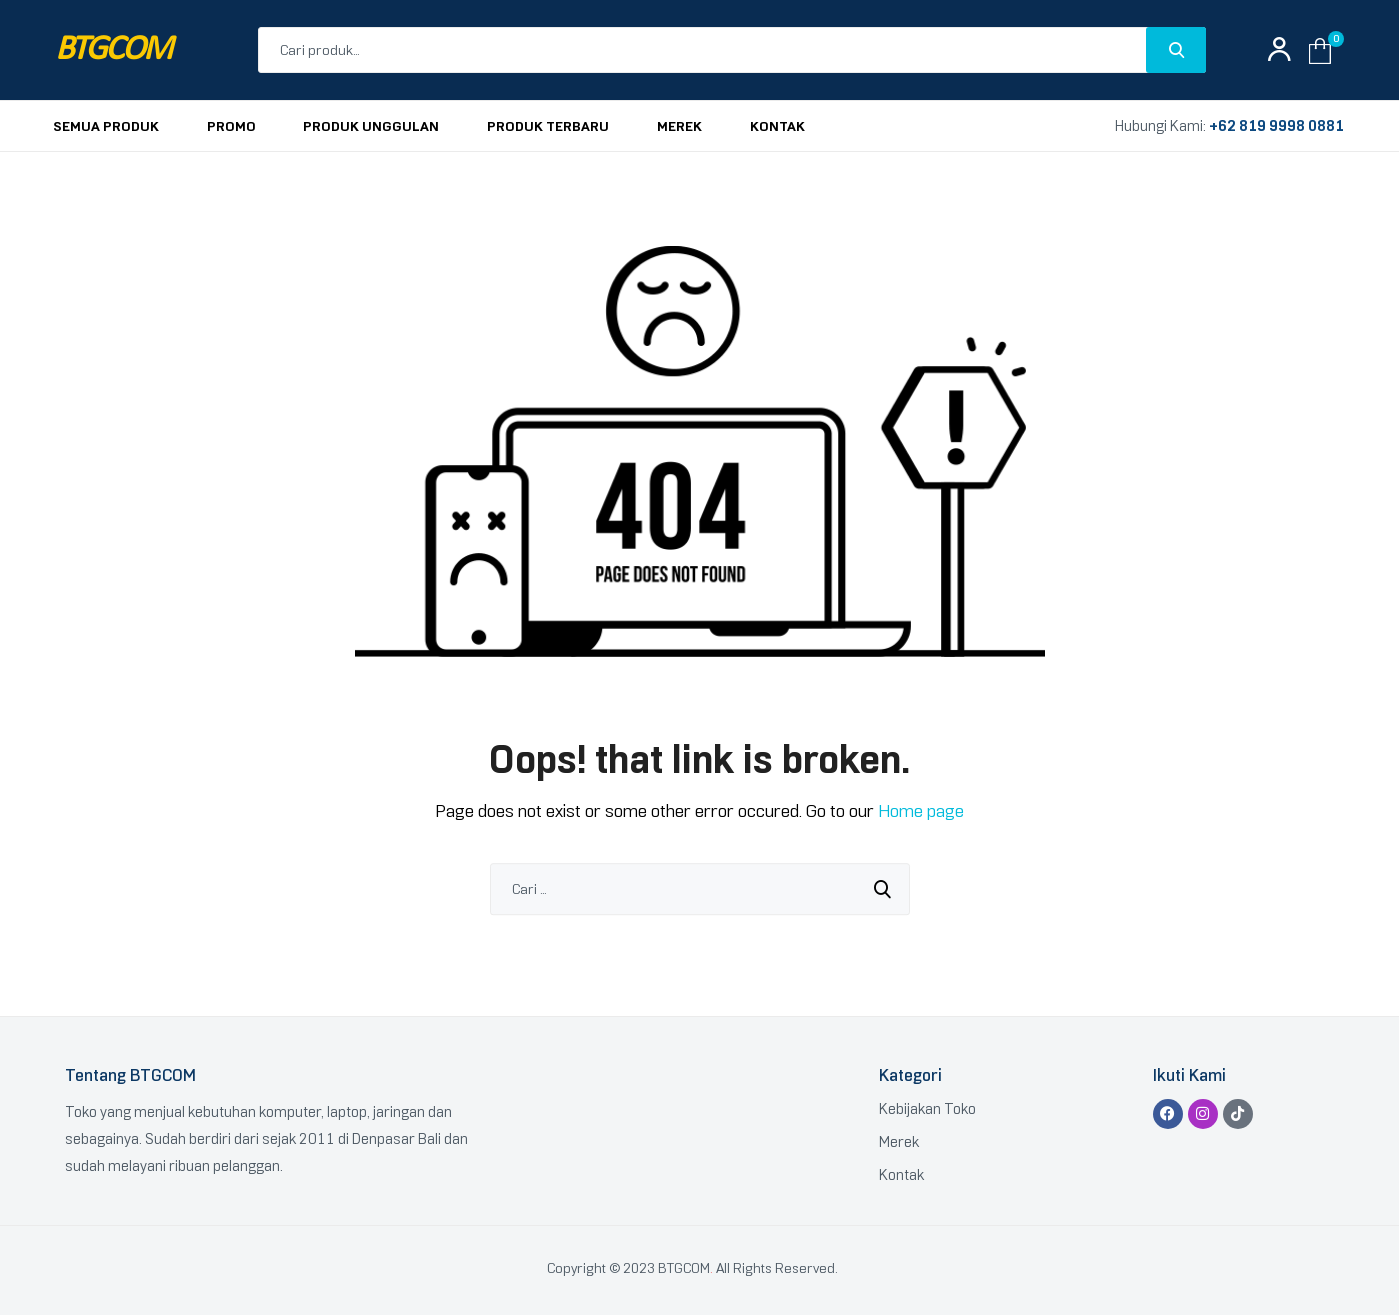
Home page (921, 811)
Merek (899, 1142)
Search (1176, 50)
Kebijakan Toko (927, 1109)
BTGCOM (113, 50)
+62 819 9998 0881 (1276, 126)
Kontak (901, 1175)
